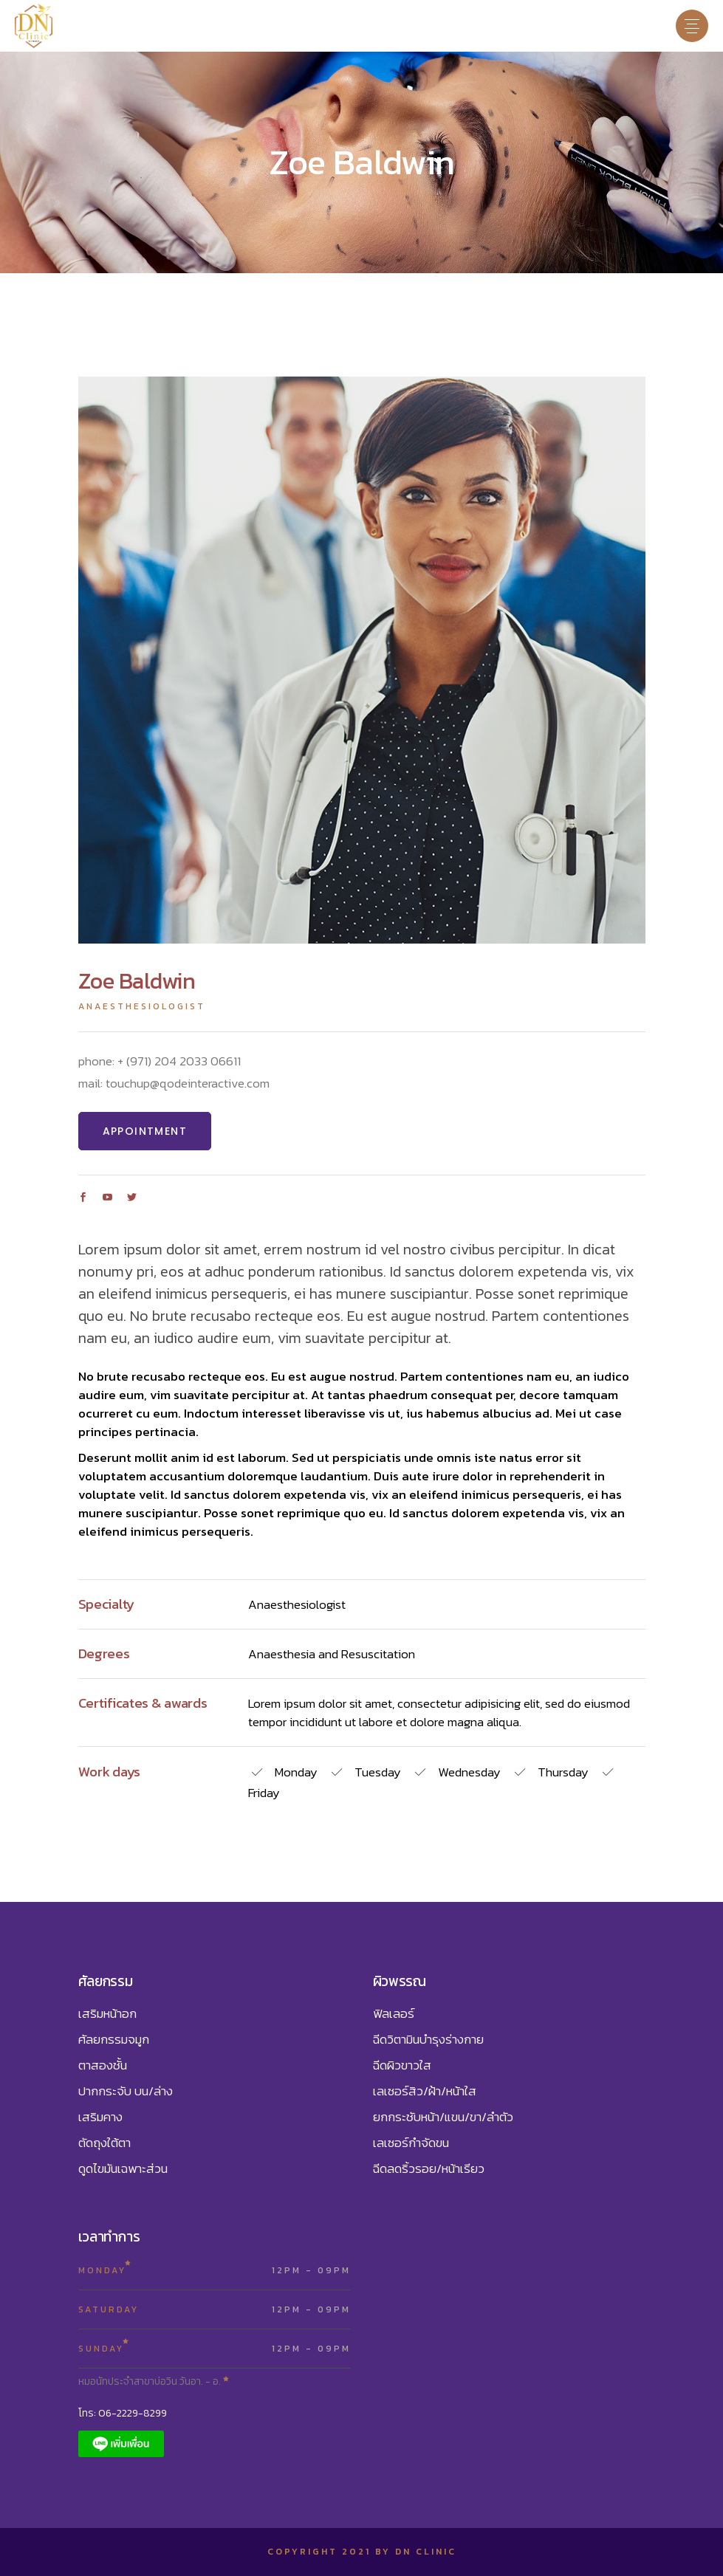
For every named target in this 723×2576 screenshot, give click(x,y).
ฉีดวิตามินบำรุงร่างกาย (428, 2039)
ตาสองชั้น (102, 2065)
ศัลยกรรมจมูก (113, 2039)
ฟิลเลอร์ (393, 2013)
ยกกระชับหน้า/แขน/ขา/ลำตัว (443, 2116)
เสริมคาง (100, 2116)
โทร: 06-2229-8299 (122, 2413)
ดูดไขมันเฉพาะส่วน (123, 2168)
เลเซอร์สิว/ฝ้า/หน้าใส (424, 2091)
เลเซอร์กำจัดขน (411, 2142)
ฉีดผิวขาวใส (402, 2065)
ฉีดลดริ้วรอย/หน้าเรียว (428, 2168)
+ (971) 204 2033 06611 (179, 1061)
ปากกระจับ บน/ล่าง (125, 2091)
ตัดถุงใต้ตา (104, 2142)
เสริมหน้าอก (107, 2013)
